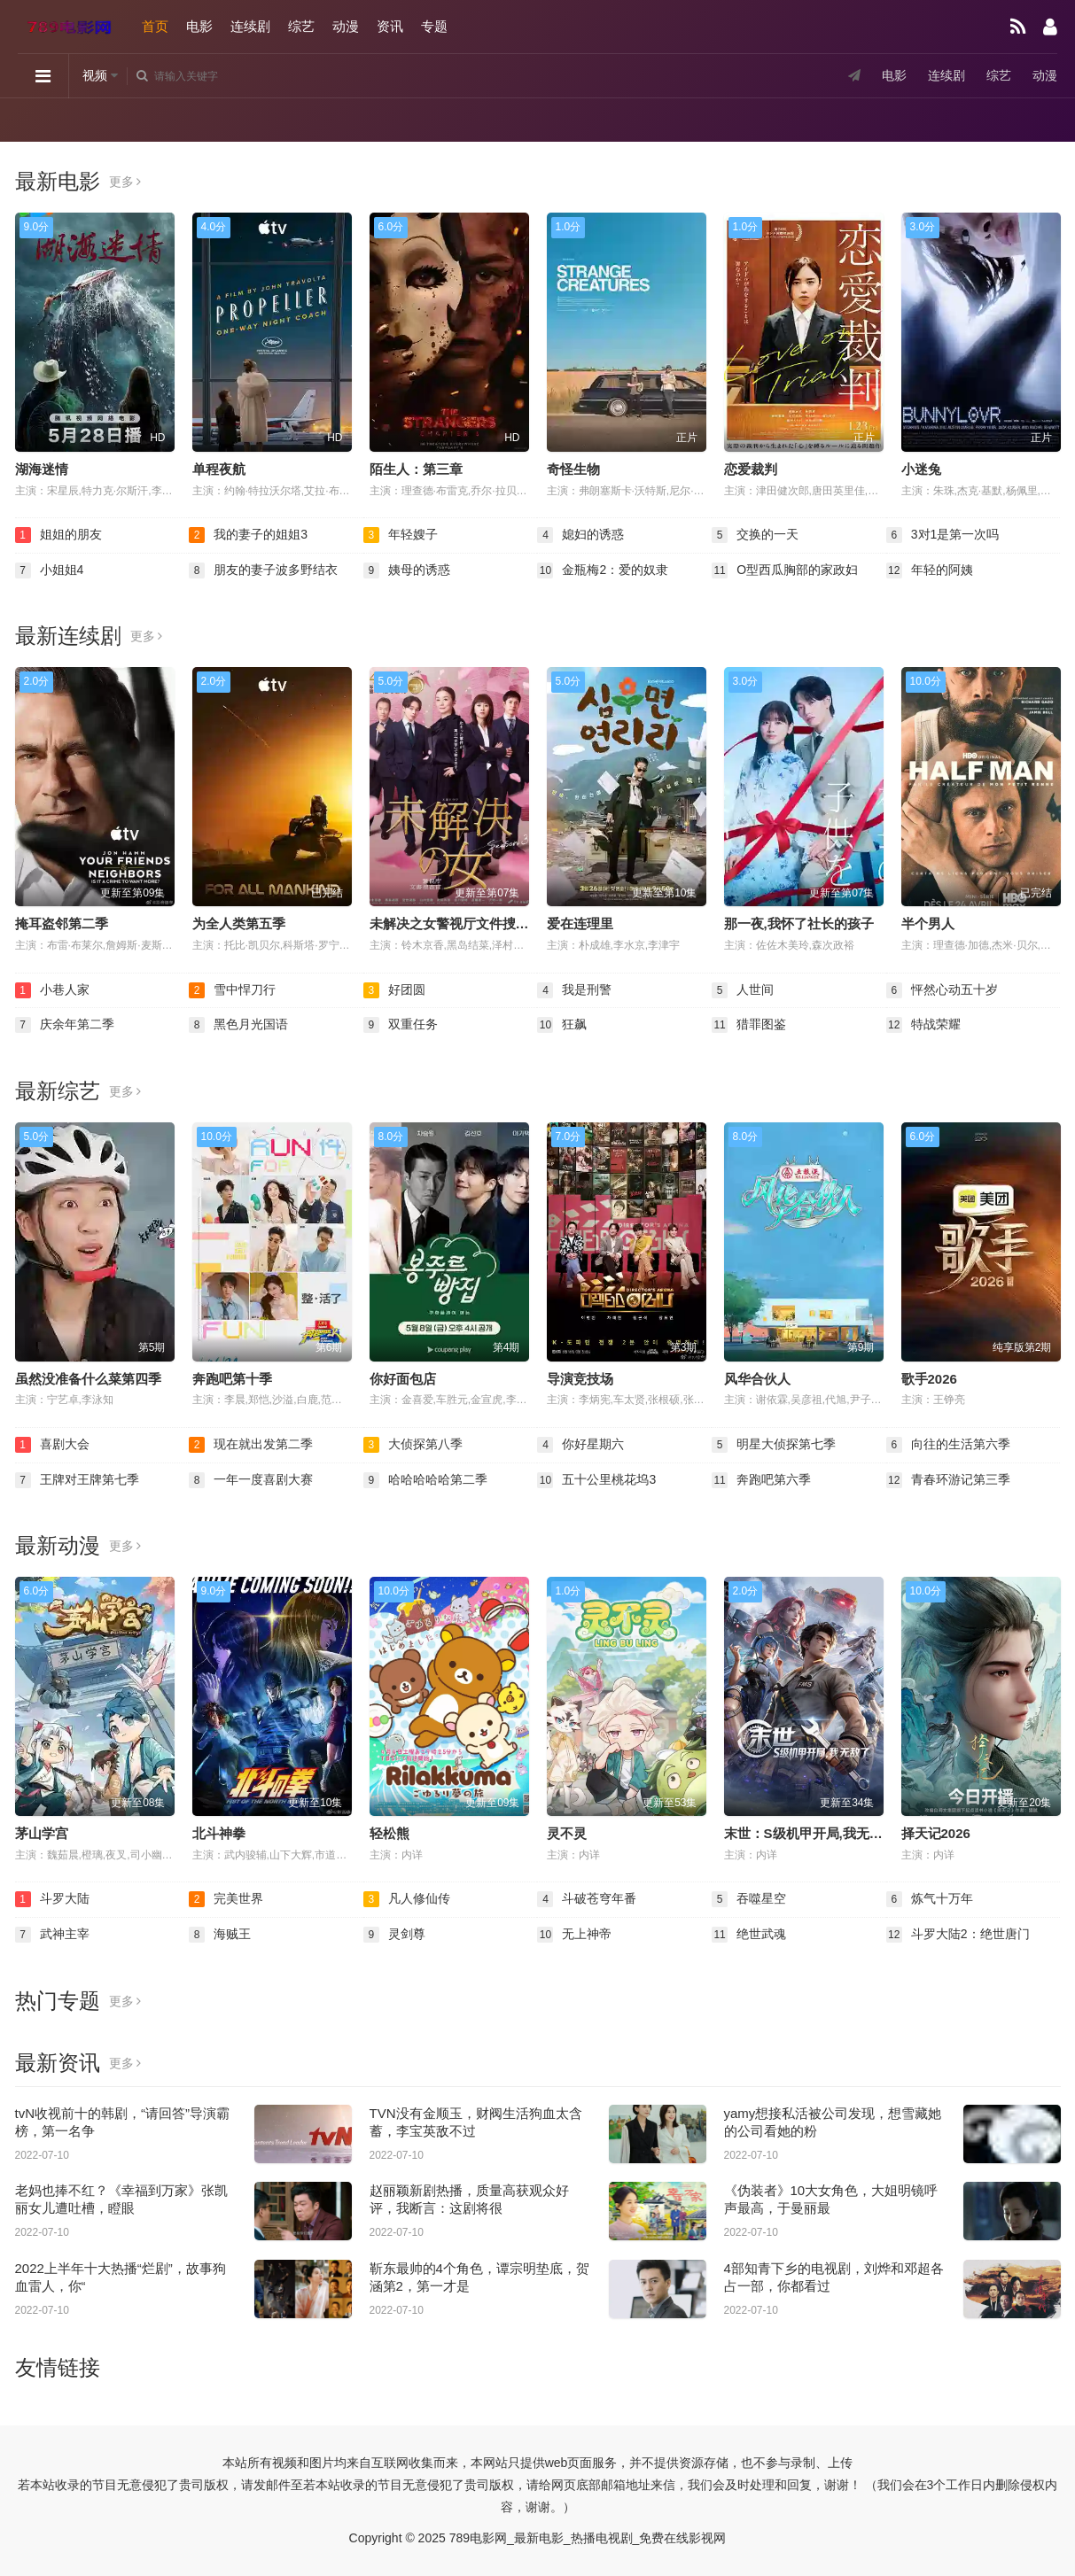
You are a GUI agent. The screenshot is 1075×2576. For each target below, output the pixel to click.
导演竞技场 (580, 1378)
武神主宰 (52, 1935)
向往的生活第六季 (948, 1445)
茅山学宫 (41, 1833)
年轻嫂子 (400, 535)
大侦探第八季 (413, 1445)
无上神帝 (574, 1935)
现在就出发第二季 (251, 1445)
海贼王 (220, 1935)
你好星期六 (580, 1445)
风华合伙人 (757, 1378)
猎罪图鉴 (749, 1025)
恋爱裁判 (750, 469)
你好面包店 (403, 1378)
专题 (434, 26)
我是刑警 (574, 990)
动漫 (345, 26)
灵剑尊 (394, 1935)
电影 (199, 26)
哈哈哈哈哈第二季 (425, 1480)
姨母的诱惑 (406, 570)
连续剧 (250, 26)
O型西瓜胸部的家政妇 (785, 570)
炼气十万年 (929, 1899)
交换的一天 (755, 535)
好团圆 (394, 990)
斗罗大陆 (52, 1899)
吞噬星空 (749, 1899)
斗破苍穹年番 (586, 1899)
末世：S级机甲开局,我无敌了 (810, 1833)
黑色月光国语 (238, 1025)
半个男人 (927, 923)
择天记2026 (935, 1833)
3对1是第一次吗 (943, 535)
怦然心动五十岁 (942, 990)
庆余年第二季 (64, 1025)
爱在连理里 (580, 923)
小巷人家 (52, 990)
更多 (125, 182)
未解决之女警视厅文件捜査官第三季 (476, 923)
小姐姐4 (49, 570)
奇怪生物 (573, 469)
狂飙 (562, 1025)
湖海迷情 (41, 469)
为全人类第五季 (238, 923)
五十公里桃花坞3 (596, 1480)
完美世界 (226, 1899)
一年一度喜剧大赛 (251, 1480)
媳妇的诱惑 (580, 535)
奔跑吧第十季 (232, 1378)
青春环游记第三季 (948, 1480)
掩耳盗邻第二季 (61, 923)
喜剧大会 (52, 1445)
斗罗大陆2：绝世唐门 (958, 1935)
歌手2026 (929, 1378)
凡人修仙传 (406, 1899)
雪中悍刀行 (232, 990)
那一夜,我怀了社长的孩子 (799, 923)
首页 (155, 26)
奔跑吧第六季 (761, 1480)
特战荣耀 (923, 1025)
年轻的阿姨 (929, 570)
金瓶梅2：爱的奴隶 (602, 570)
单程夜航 (218, 469)
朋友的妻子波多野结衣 (263, 570)
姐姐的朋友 (58, 535)
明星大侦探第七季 (774, 1445)
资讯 (390, 26)
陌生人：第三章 (416, 469)
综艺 (301, 26)
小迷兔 (921, 469)
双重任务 (400, 1025)
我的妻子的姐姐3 (248, 535)
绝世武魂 (749, 1935)
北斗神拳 (218, 1833)
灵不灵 (567, 1833)
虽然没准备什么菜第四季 (88, 1378)
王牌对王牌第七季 (77, 1480)
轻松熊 (389, 1833)
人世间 (743, 990)
